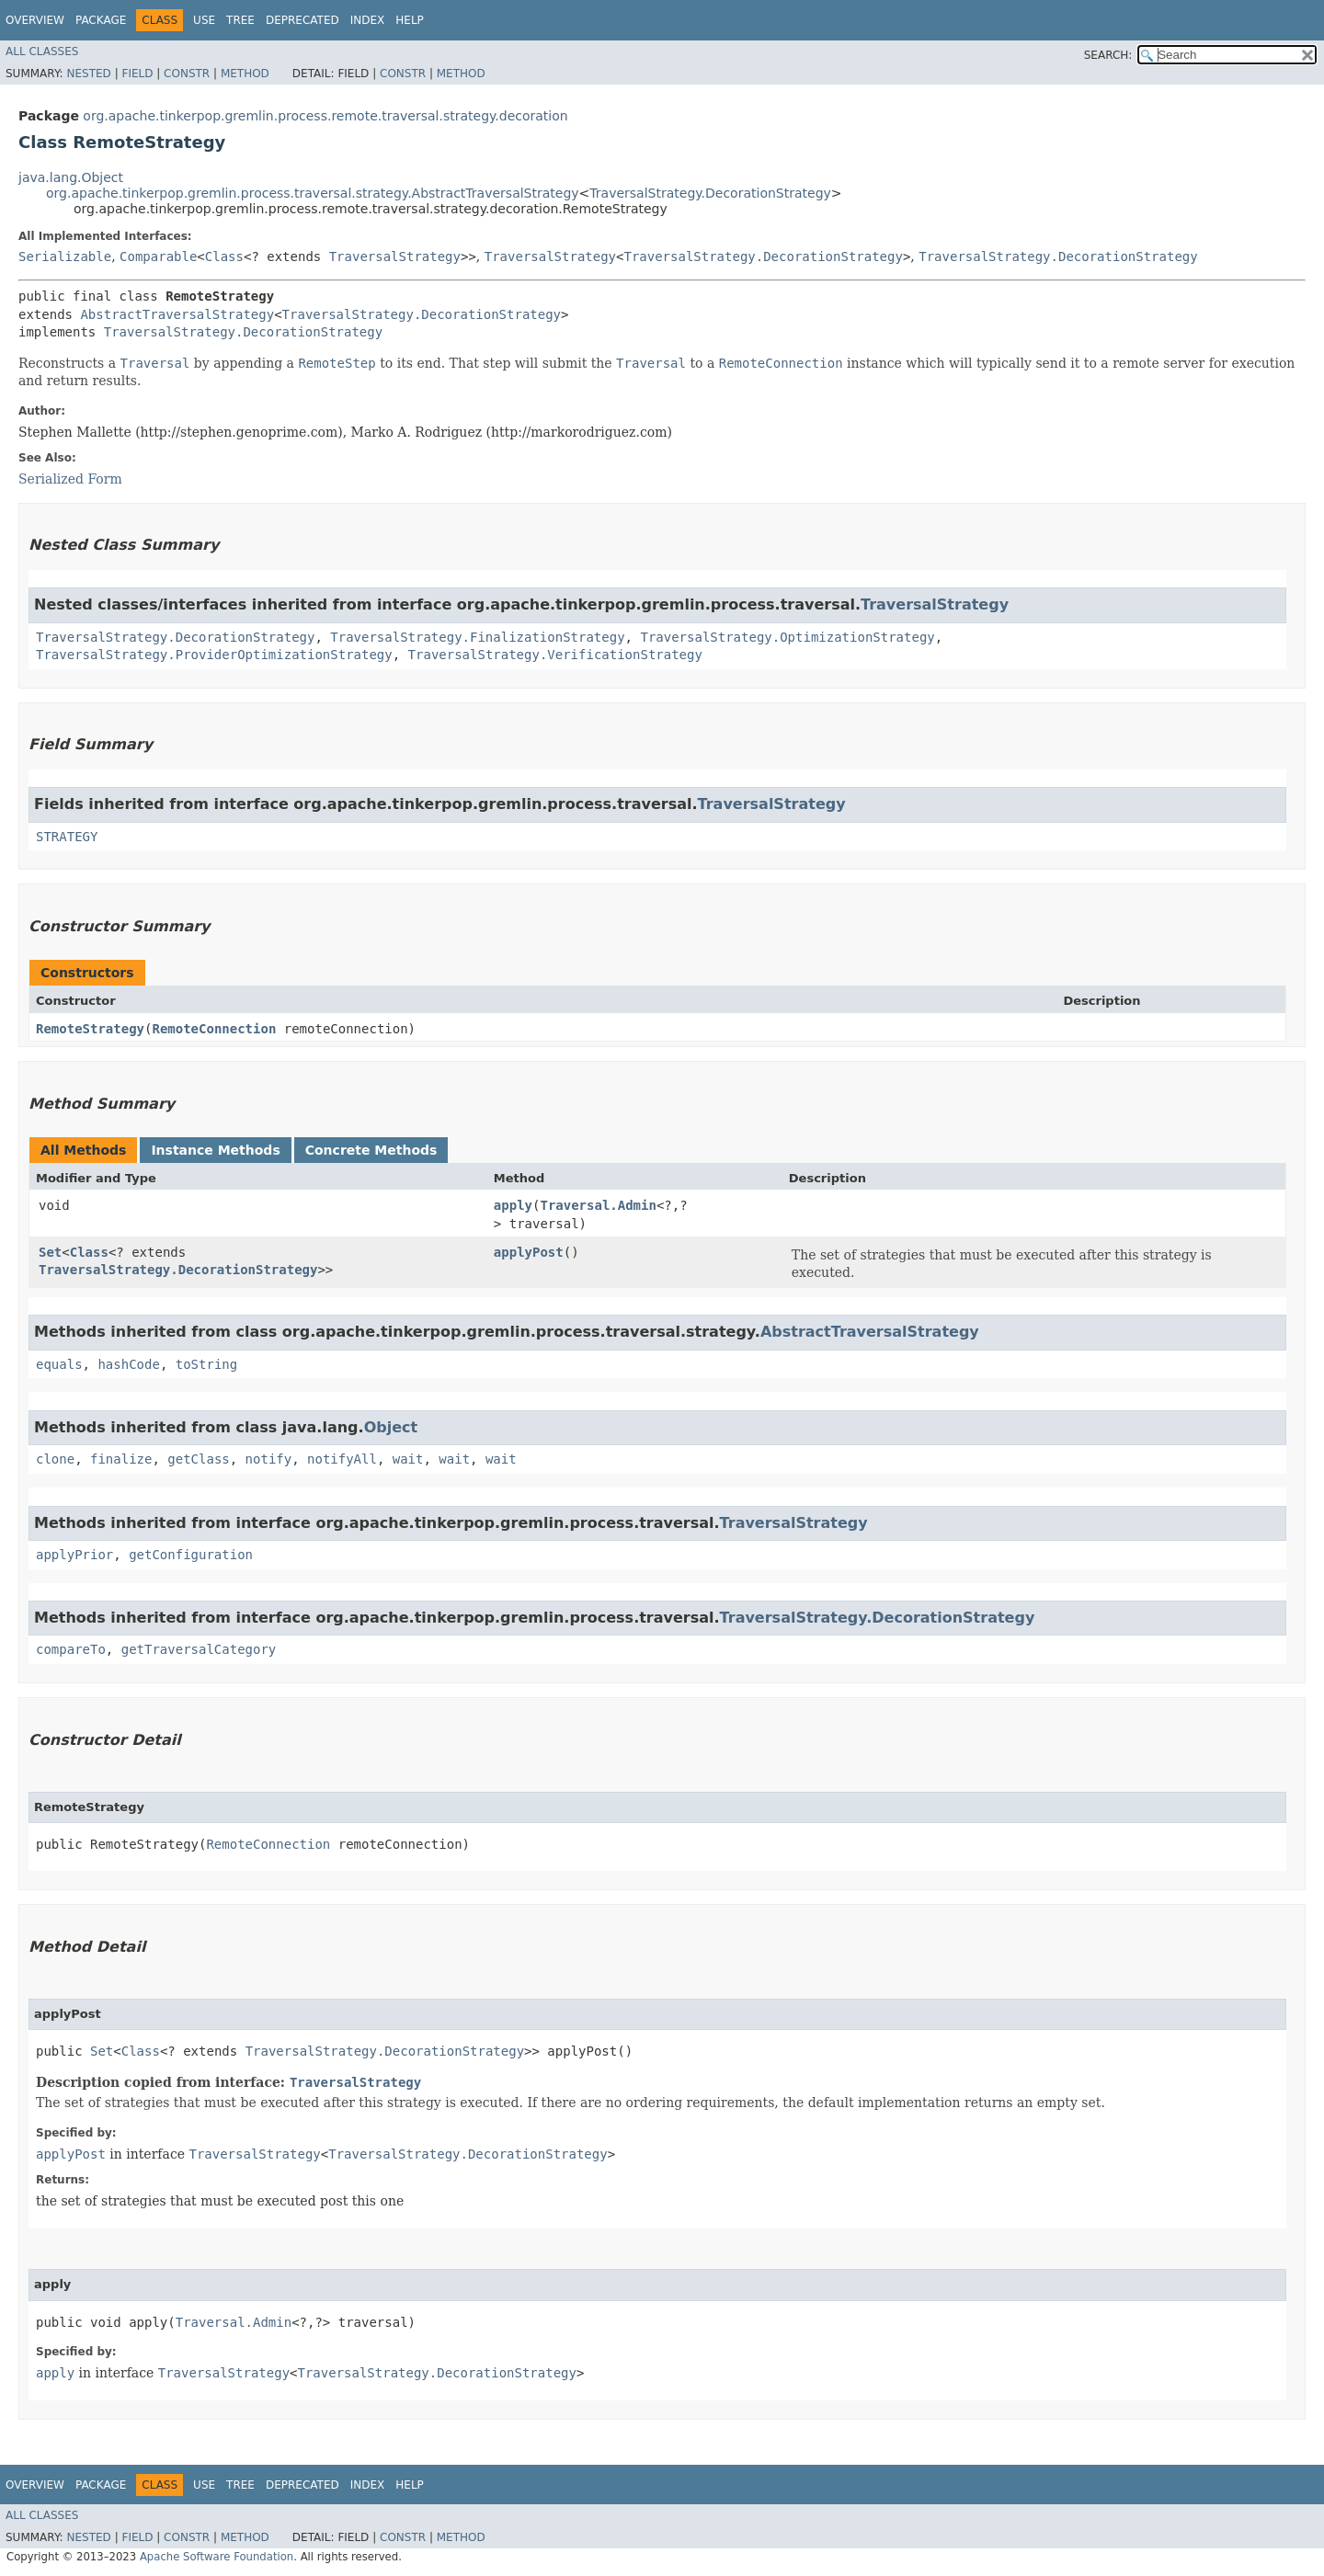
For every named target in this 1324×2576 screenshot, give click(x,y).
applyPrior (74, 1554)
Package (100, 20)
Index (367, 20)
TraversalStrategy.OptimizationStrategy (787, 637)
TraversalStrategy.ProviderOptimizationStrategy (214, 654)
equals (59, 1364)
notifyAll (342, 1459)
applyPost (529, 1252)
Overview (35, 20)
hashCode (128, 1364)
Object (391, 1427)
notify (268, 1459)
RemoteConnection (214, 1028)
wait (408, 1459)
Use (204, 20)
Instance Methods (215, 1150)
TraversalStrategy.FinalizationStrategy (477, 637)
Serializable (64, 256)
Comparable (158, 256)
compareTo (71, 1649)
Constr (187, 73)
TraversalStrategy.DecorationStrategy (709, 193)
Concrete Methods (371, 1150)
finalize (121, 1459)
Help (409, 20)
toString (206, 1364)
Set (50, 1252)
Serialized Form (70, 479)
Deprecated (302, 20)
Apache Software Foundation (216, 2556)
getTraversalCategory (199, 1649)
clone (55, 1459)
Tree (240, 20)
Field (137, 73)
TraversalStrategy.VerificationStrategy (555, 654)
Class (224, 256)
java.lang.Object (70, 177)
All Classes (42, 51)
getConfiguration (191, 1554)
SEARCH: (1108, 55)
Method (245, 73)
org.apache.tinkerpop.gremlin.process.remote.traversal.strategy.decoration (325, 115)
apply (513, 1205)
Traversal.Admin (598, 1205)
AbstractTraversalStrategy (177, 314)
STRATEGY (66, 836)
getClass (198, 1459)
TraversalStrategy (395, 256)
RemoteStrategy (90, 1028)
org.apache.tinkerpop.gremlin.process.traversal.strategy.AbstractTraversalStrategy (312, 193)
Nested (88, 73)
